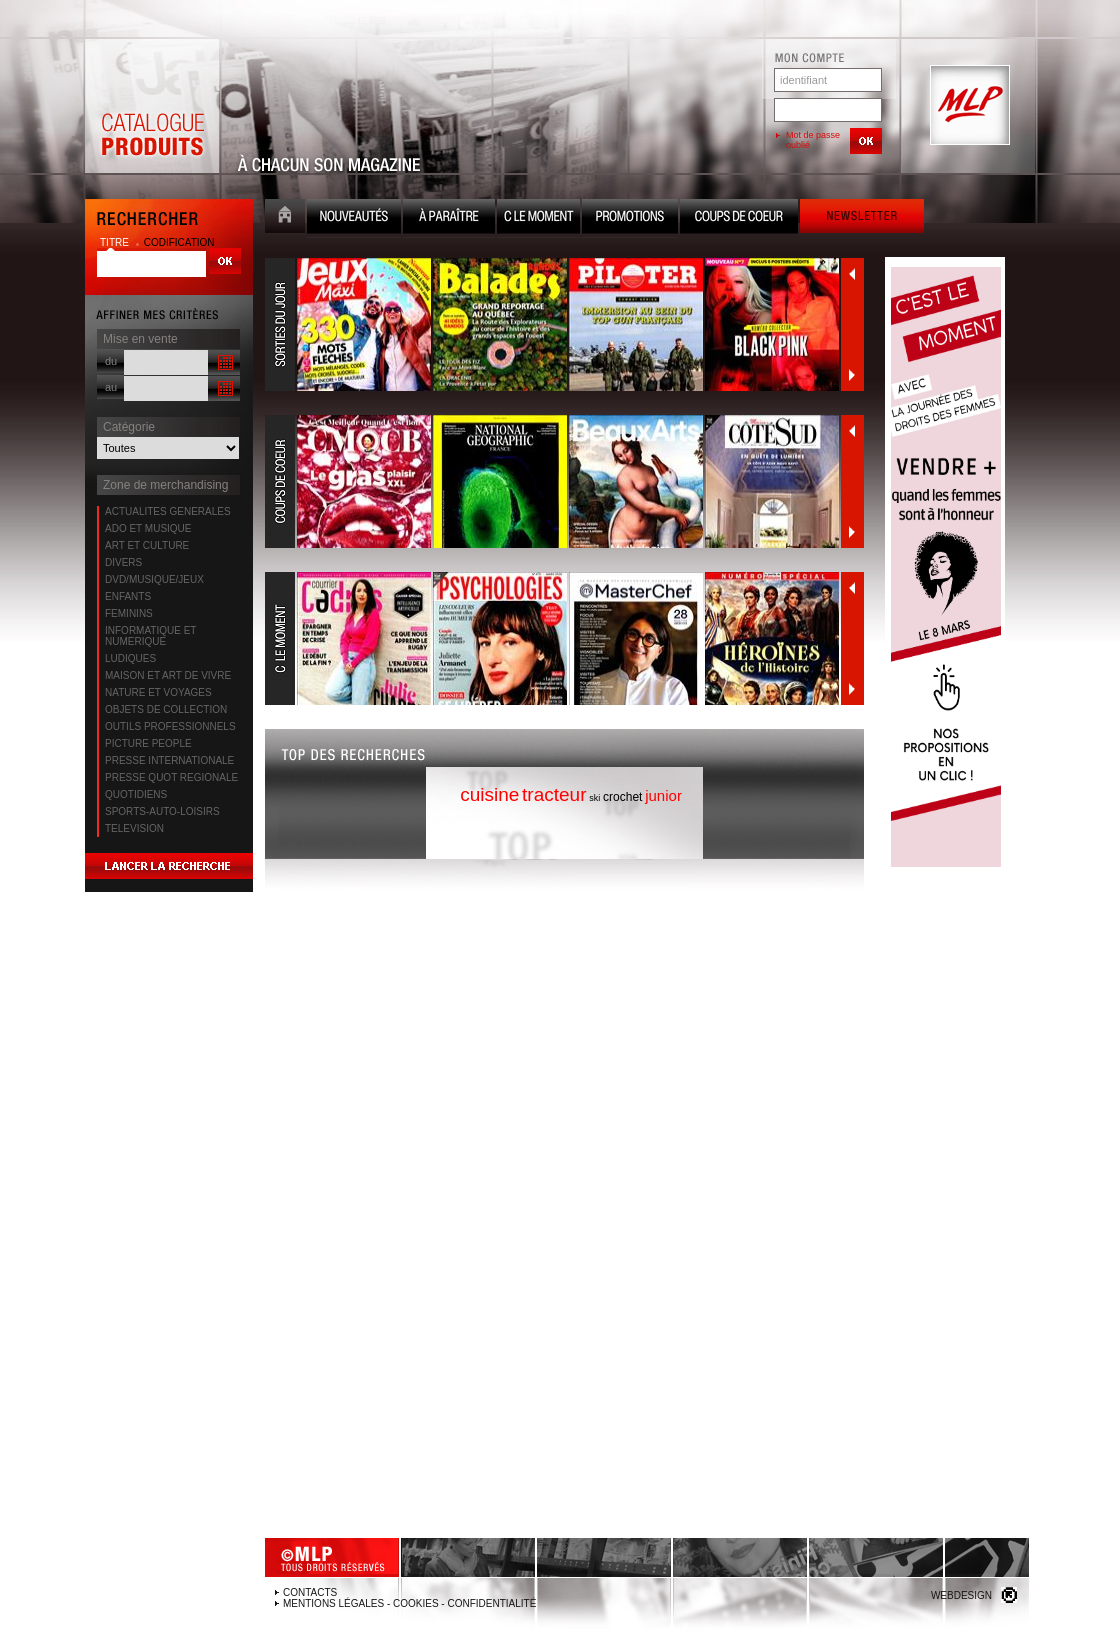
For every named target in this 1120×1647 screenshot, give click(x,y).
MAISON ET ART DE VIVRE (168, 675)
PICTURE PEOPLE (148, 743)
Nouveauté (354, 218)
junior (663, 795)
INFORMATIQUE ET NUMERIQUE (150, 636)
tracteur (554, 794)
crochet (622, 797)
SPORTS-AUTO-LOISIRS (162, 811)
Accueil (285, 218)
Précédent (852, 274)
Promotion (630, 218)
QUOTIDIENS (136, 794)
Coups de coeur (739, 218)
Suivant (852, 375)
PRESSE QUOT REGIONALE (171, 777)
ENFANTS (128, 596)
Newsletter (862, 218)
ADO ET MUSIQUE (148, 528)
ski (594, 798)
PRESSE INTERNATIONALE (169, 760)
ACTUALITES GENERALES (168, 511)
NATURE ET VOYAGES (158, 692)
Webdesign (961, 1595)
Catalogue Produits (152, 106)
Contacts (310, 1592)
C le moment (538, 218)
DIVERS (123, 562)
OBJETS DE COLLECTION (166, 709)
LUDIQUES (130, 658)
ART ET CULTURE (147, 545)
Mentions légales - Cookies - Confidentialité (409, 1603)
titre (116, 242)
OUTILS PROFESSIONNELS (170, 726)
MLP (968, 106)
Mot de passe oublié (813, 140)
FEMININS (129, 613)
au (111, 387)
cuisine (489, 794)
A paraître (449, 218)
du (111, 361)
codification (179, 242)
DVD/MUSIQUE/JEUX (154, 579)
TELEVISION (134, 828)
